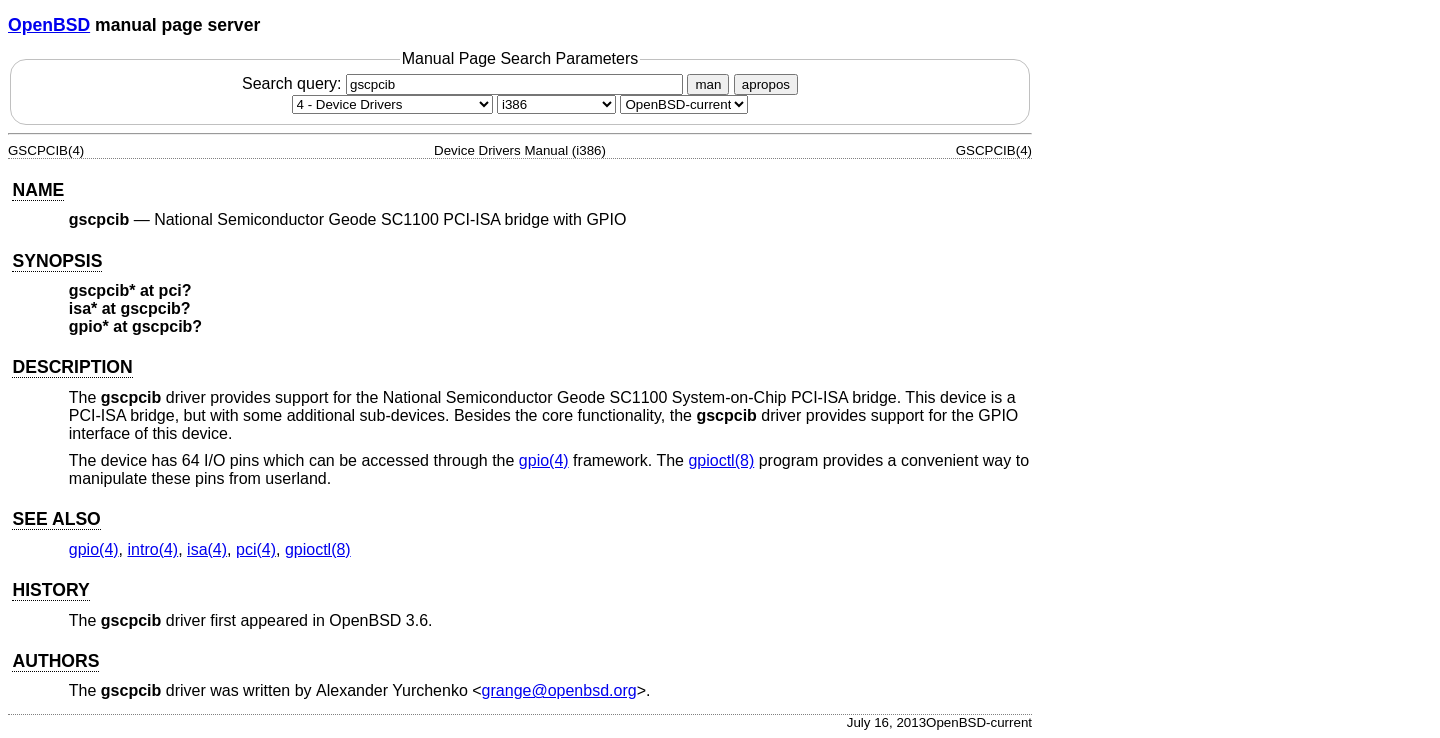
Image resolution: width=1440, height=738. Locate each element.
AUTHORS (55, 661)
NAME (38, 190)
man (708, 84)
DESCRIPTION (72, 367)
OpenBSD (49, 25)
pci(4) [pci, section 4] (256, 549)
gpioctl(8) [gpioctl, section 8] (721, 460)
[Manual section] (392, 104)
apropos (766, 84)
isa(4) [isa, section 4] (207, 549)
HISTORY (50, 590)
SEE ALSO (56, 519)
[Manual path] (684, 104)
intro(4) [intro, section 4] (153, 549)
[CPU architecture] (556, 104)
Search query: (465, 83)
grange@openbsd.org (559, 690)
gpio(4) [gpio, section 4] (544, 460)
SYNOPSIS (57, 261)
